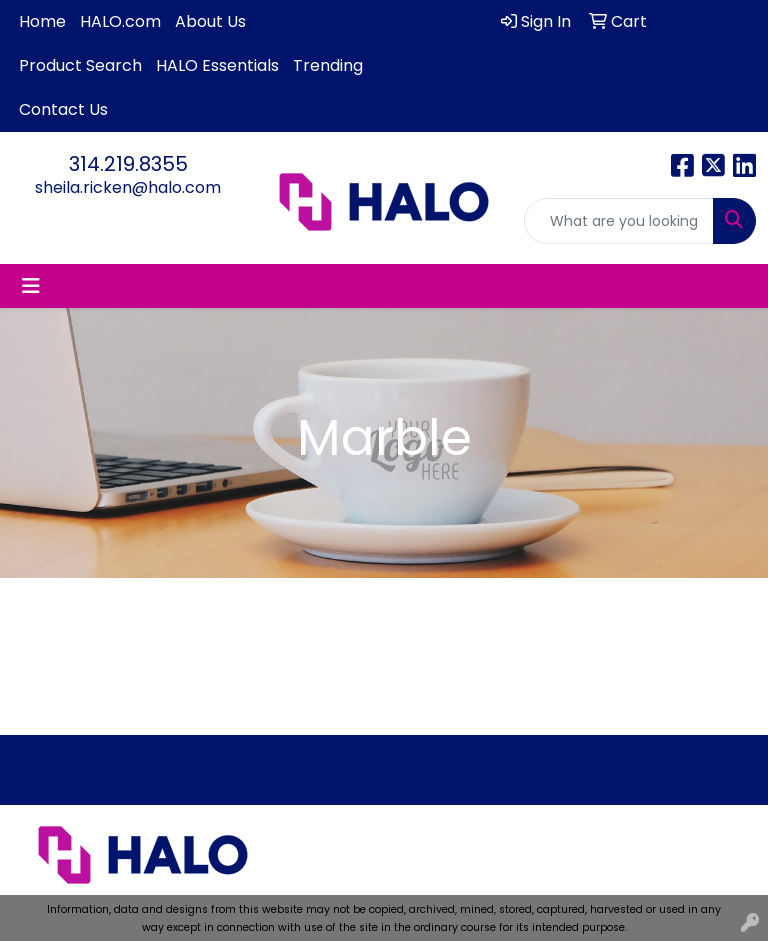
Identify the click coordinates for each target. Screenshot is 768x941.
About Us (210, 21)
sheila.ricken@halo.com (128, 187)
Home (42, 21)
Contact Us (63, 109)
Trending (328, 65)
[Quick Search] (619, 221)
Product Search (80, 65)
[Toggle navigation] (31, 286)
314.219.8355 (128, 164)
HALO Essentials (217, 65)
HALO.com (120, 21)
